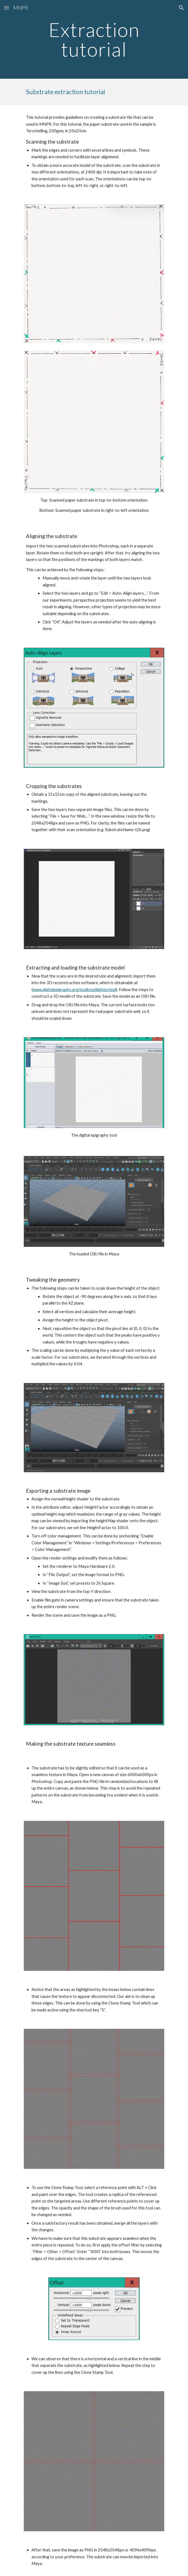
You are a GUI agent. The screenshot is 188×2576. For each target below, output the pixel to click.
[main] (94, 39)
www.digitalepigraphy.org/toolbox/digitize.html (74, 989)
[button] (6, 7)
